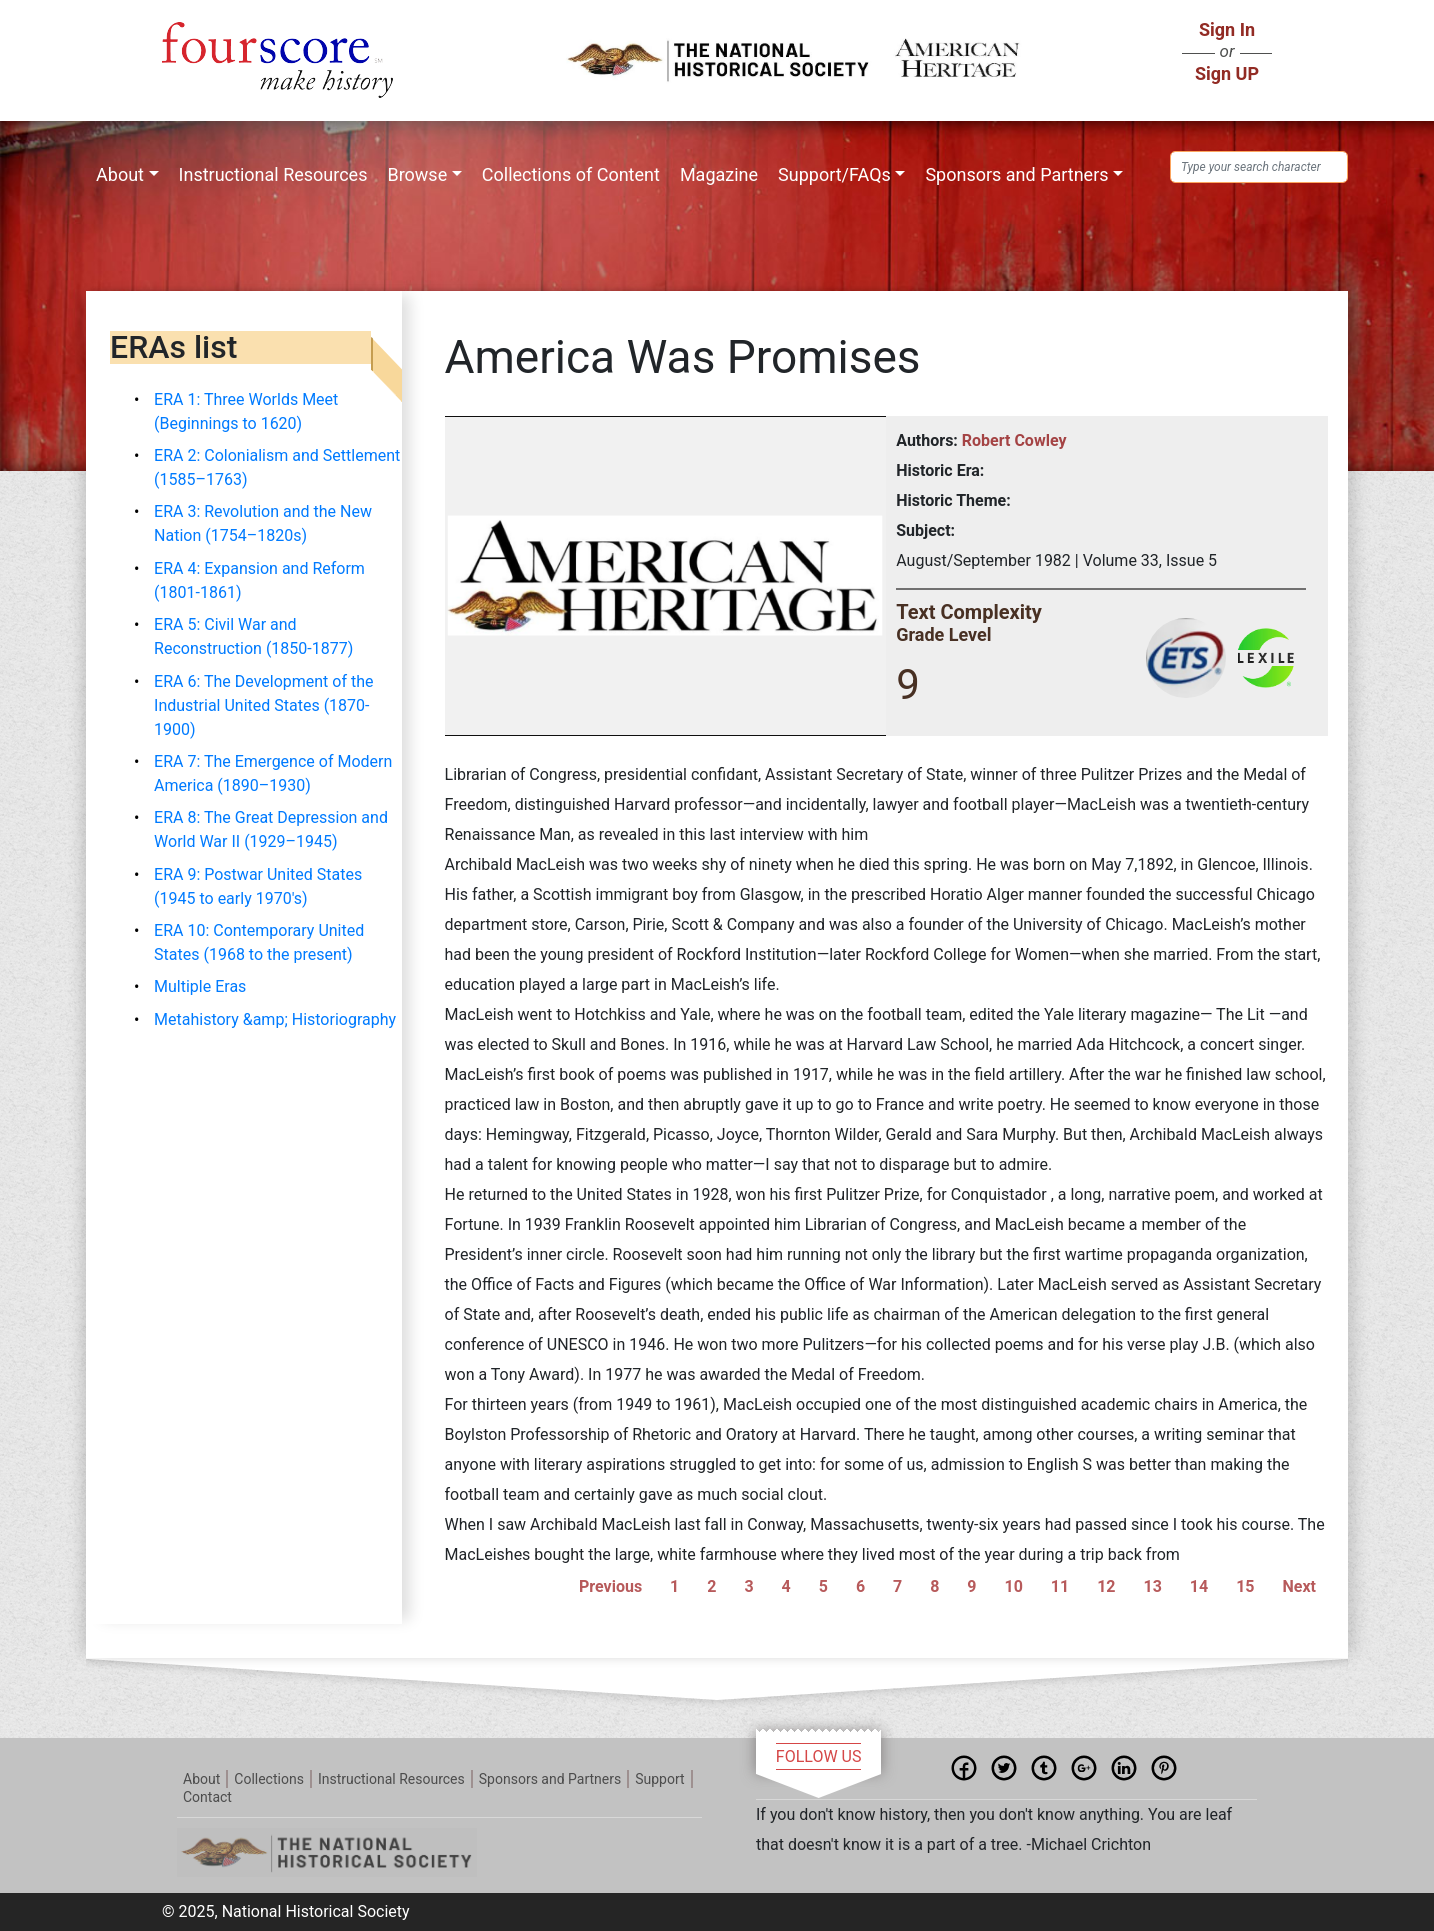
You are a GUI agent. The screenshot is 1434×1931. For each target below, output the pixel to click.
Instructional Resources (273, 174)
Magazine (719, 174)
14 (1199, 1586)
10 (1014, 1586)
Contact (207, 1797)
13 (1152, 1586)
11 (1060, 1586)
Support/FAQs (834, 174)
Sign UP (1227, 73)
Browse (417, 174)
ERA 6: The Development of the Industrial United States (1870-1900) (263, 705)
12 (1106, 1586)
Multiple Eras (200, 986)
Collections (269, 1779)
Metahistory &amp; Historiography (275, 1019)
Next (1298, 1586)
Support (659, 1779)
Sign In (1227, 29)
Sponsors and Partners (1016, 174)
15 (1245, 1586)
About (120, 174)
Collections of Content (571, 174)
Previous (610, 1586)
